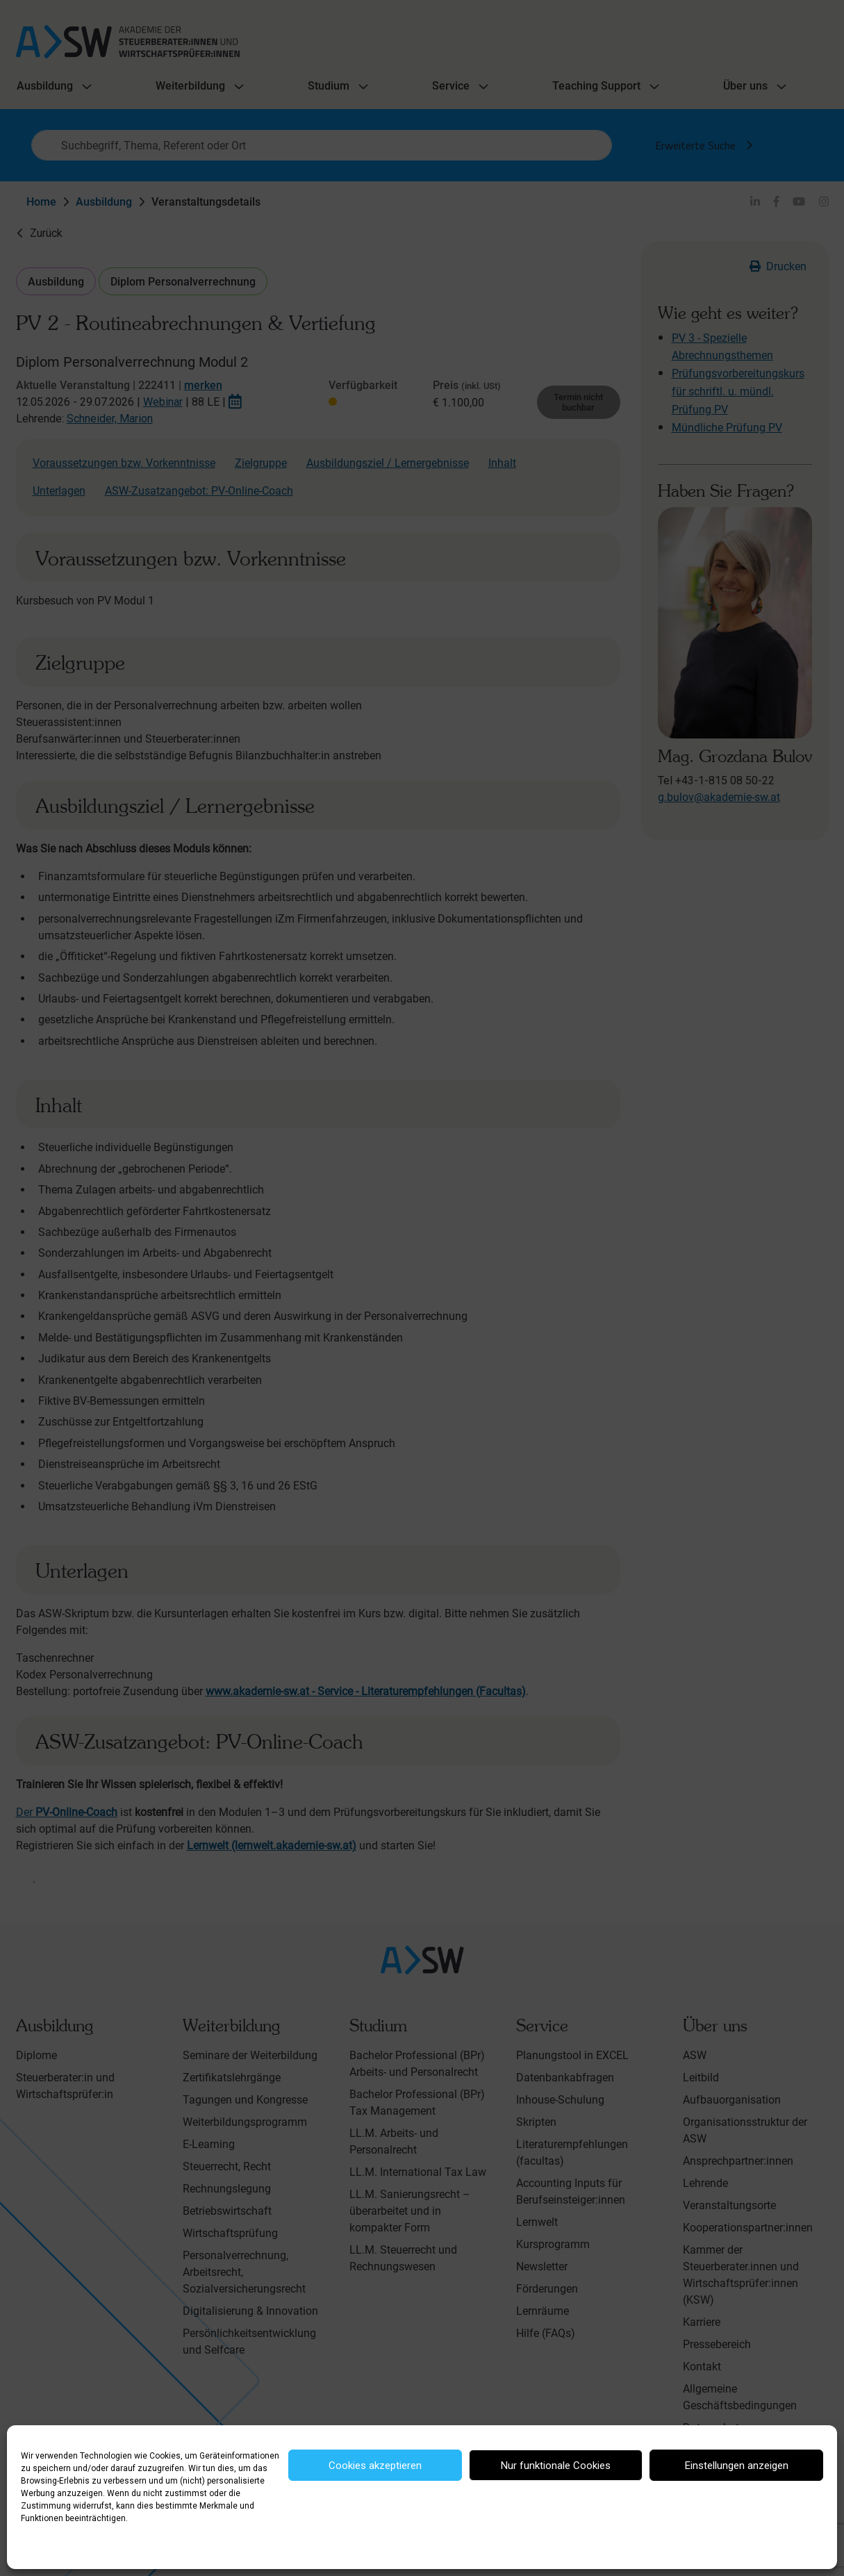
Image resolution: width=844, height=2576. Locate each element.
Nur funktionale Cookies (556, 2465)
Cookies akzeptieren (375, 2465)
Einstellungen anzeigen (736, 2465)
